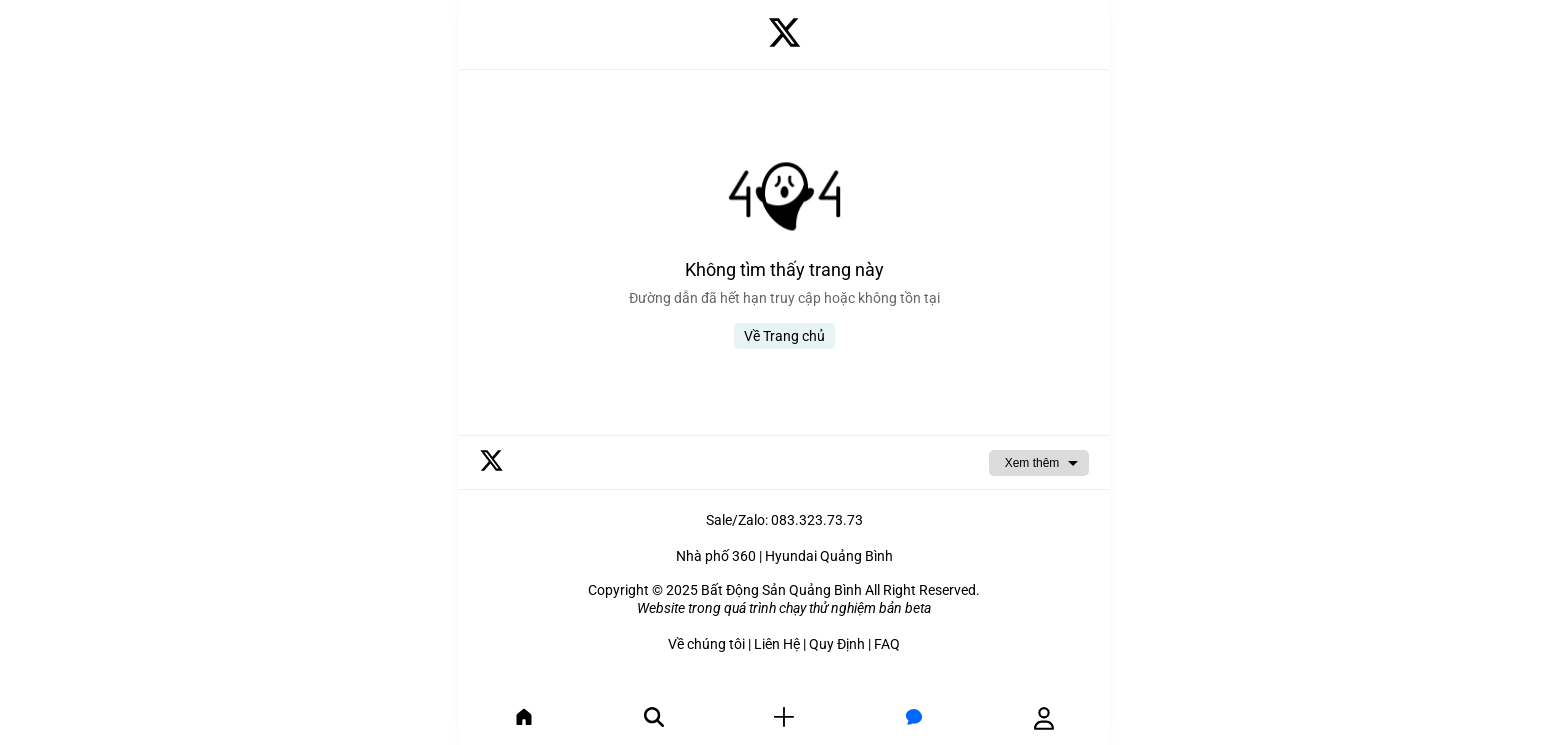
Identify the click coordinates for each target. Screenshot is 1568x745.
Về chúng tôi (706, 644)
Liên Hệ (777, 644)
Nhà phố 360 (716, 556)
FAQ (887, 644)
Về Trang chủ (784, 336)
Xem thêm (1032, 463)
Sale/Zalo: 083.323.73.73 (784, 520)
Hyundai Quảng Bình (829, 556)
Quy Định (837, 644)
